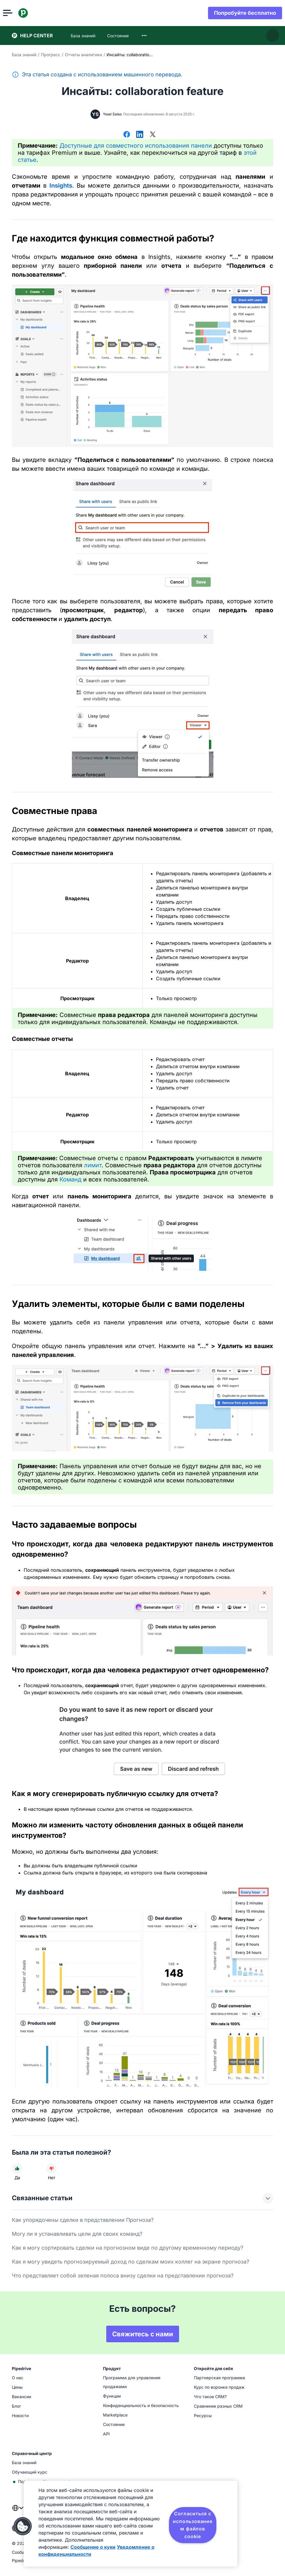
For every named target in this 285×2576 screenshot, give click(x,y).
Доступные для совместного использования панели (135, 145)
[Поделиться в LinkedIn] (139, 135)
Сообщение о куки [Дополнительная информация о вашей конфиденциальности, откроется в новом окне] (92, 2547)
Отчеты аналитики (83, 54)
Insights (60, 185)
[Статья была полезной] (17, 2168)
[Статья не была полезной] (51, 2168)
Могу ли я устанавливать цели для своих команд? (77, 2234)
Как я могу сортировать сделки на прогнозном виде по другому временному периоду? (127, 2248)
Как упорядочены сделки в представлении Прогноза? (83, 2220)
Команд (70, 1179)
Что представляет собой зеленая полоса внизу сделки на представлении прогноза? (123, 2275)
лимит (93, 1165)
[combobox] (144, 35)
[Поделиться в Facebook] (126, 135)
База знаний (24, 54)
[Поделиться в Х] (152, 135)
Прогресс (50, 54)
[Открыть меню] (16, 13)
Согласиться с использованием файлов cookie (192, 2525)
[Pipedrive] (32, 13)
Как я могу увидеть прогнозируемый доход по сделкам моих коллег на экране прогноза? (130, 2262)
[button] (22, 2526)
